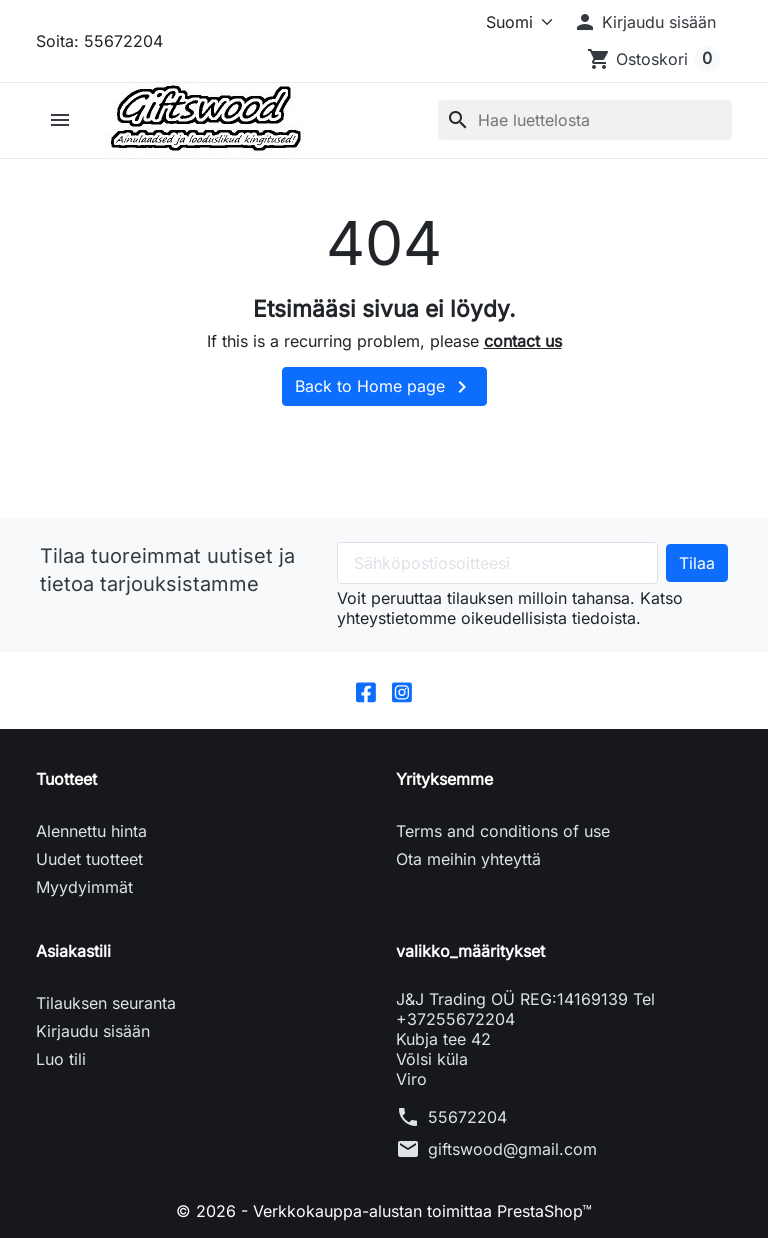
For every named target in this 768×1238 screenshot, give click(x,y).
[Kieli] (503, 22)
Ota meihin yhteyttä (468, 859)
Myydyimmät (84, 887)
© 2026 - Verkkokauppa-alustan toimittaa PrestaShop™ (384, 1211)
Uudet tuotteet (89, 859)
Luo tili (61, 1059)
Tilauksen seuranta (106, 1003)
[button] (644, 22)
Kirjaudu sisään (93, 1031)
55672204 (467, 1117)
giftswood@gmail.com (512, 1149)
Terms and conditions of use (503, 831)
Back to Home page (384, 387)
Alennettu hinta (91, 831)
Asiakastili (73, 951)
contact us (523, 341)
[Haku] (585, 120)
